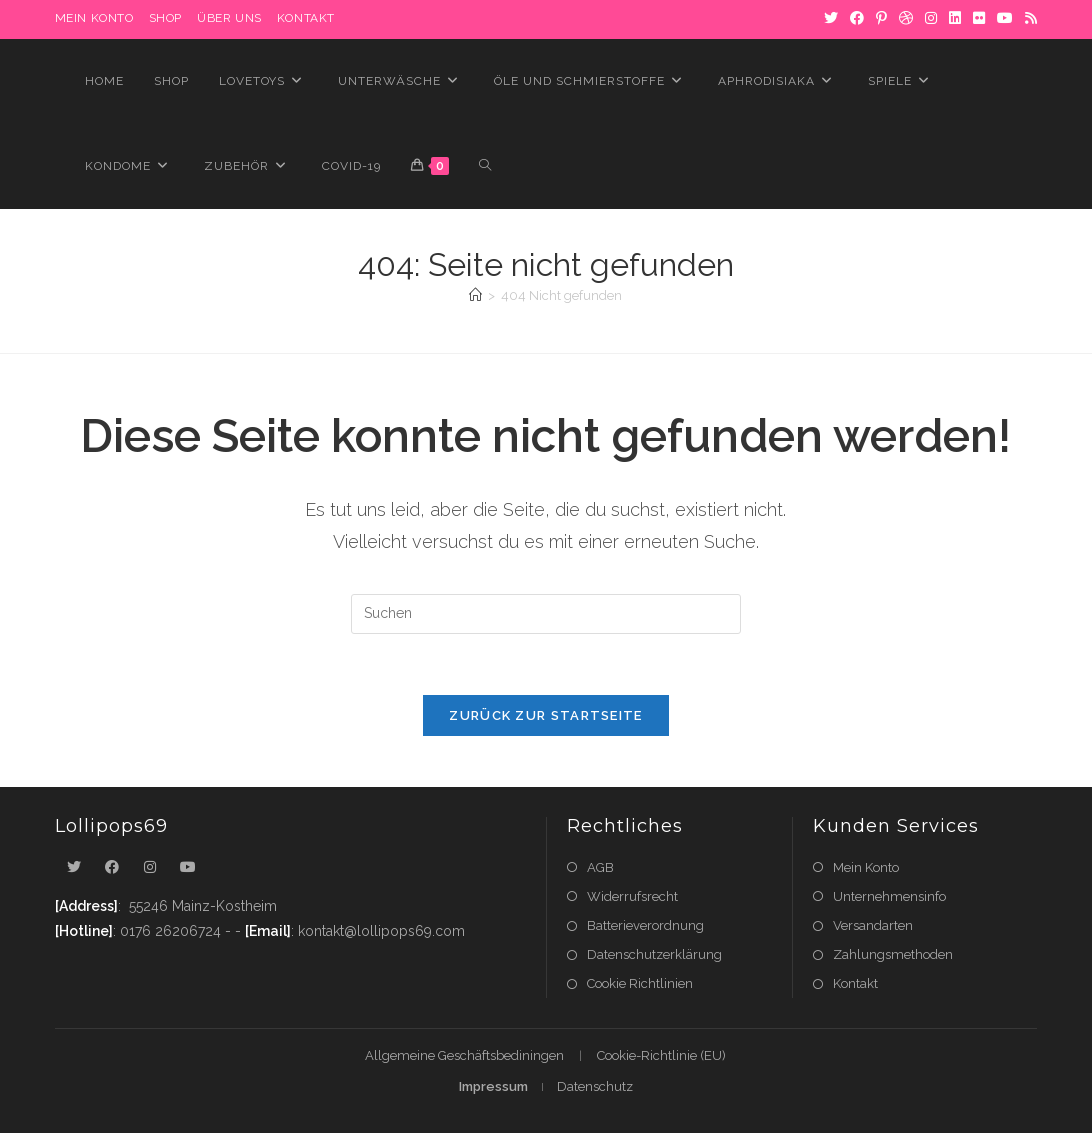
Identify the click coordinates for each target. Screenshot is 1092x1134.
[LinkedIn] (955, 19)
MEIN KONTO (94, 18)
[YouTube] (1005, 19)
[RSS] (1028, 19)
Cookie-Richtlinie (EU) (661, 1056)
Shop (165, 18)
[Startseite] (475, 295)
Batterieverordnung (645, 925)
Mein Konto (866, 867)
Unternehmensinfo (889, 896)
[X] (831, 19)
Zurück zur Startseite (545, 715)
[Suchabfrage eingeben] (546, 614)
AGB (600, 867)
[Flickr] (979, 19)
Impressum (493, 1087)
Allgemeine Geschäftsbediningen (464, 1056)
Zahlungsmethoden (893, 954)
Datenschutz (595, 1087)
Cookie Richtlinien (640, 983)
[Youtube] (188, 867)
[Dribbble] (906, 19)
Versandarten (873, 925)
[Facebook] (857, 19)
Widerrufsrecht (632, 896)
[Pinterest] (881, 19)
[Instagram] (931, 19)
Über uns (229, 18)
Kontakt (306, 18)
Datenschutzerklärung (654, 954)
